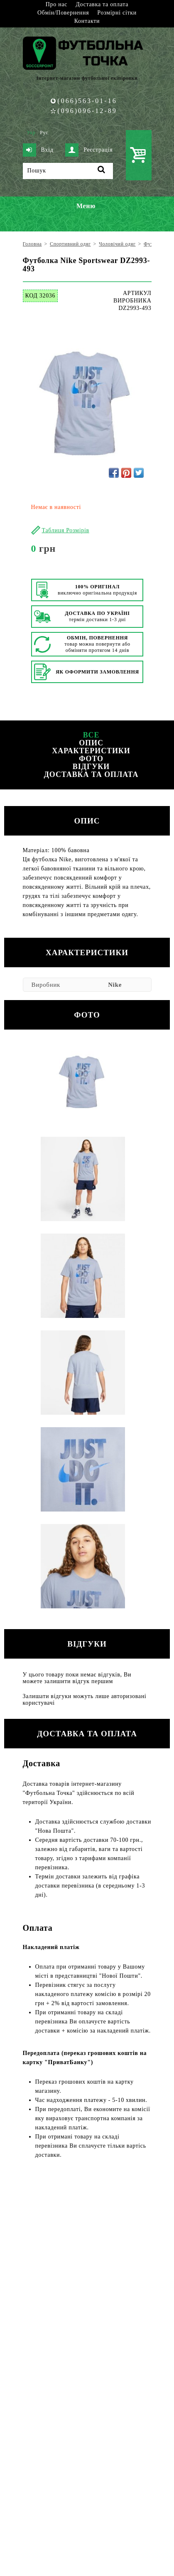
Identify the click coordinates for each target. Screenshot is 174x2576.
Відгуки (91, 766)
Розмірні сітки (117, 13)
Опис (91, 743)
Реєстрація (89, 150)
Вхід (38, 150)
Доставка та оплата (102, 4)
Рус (44, 132)
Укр (31, 132)
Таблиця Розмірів (65, 530)
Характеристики (91, 751)
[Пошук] (68, 171)
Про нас (56, 4)
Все (91, 735)
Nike (115, 984)
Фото (91, 758)
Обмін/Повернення (63, 13)
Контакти (87, 21)
